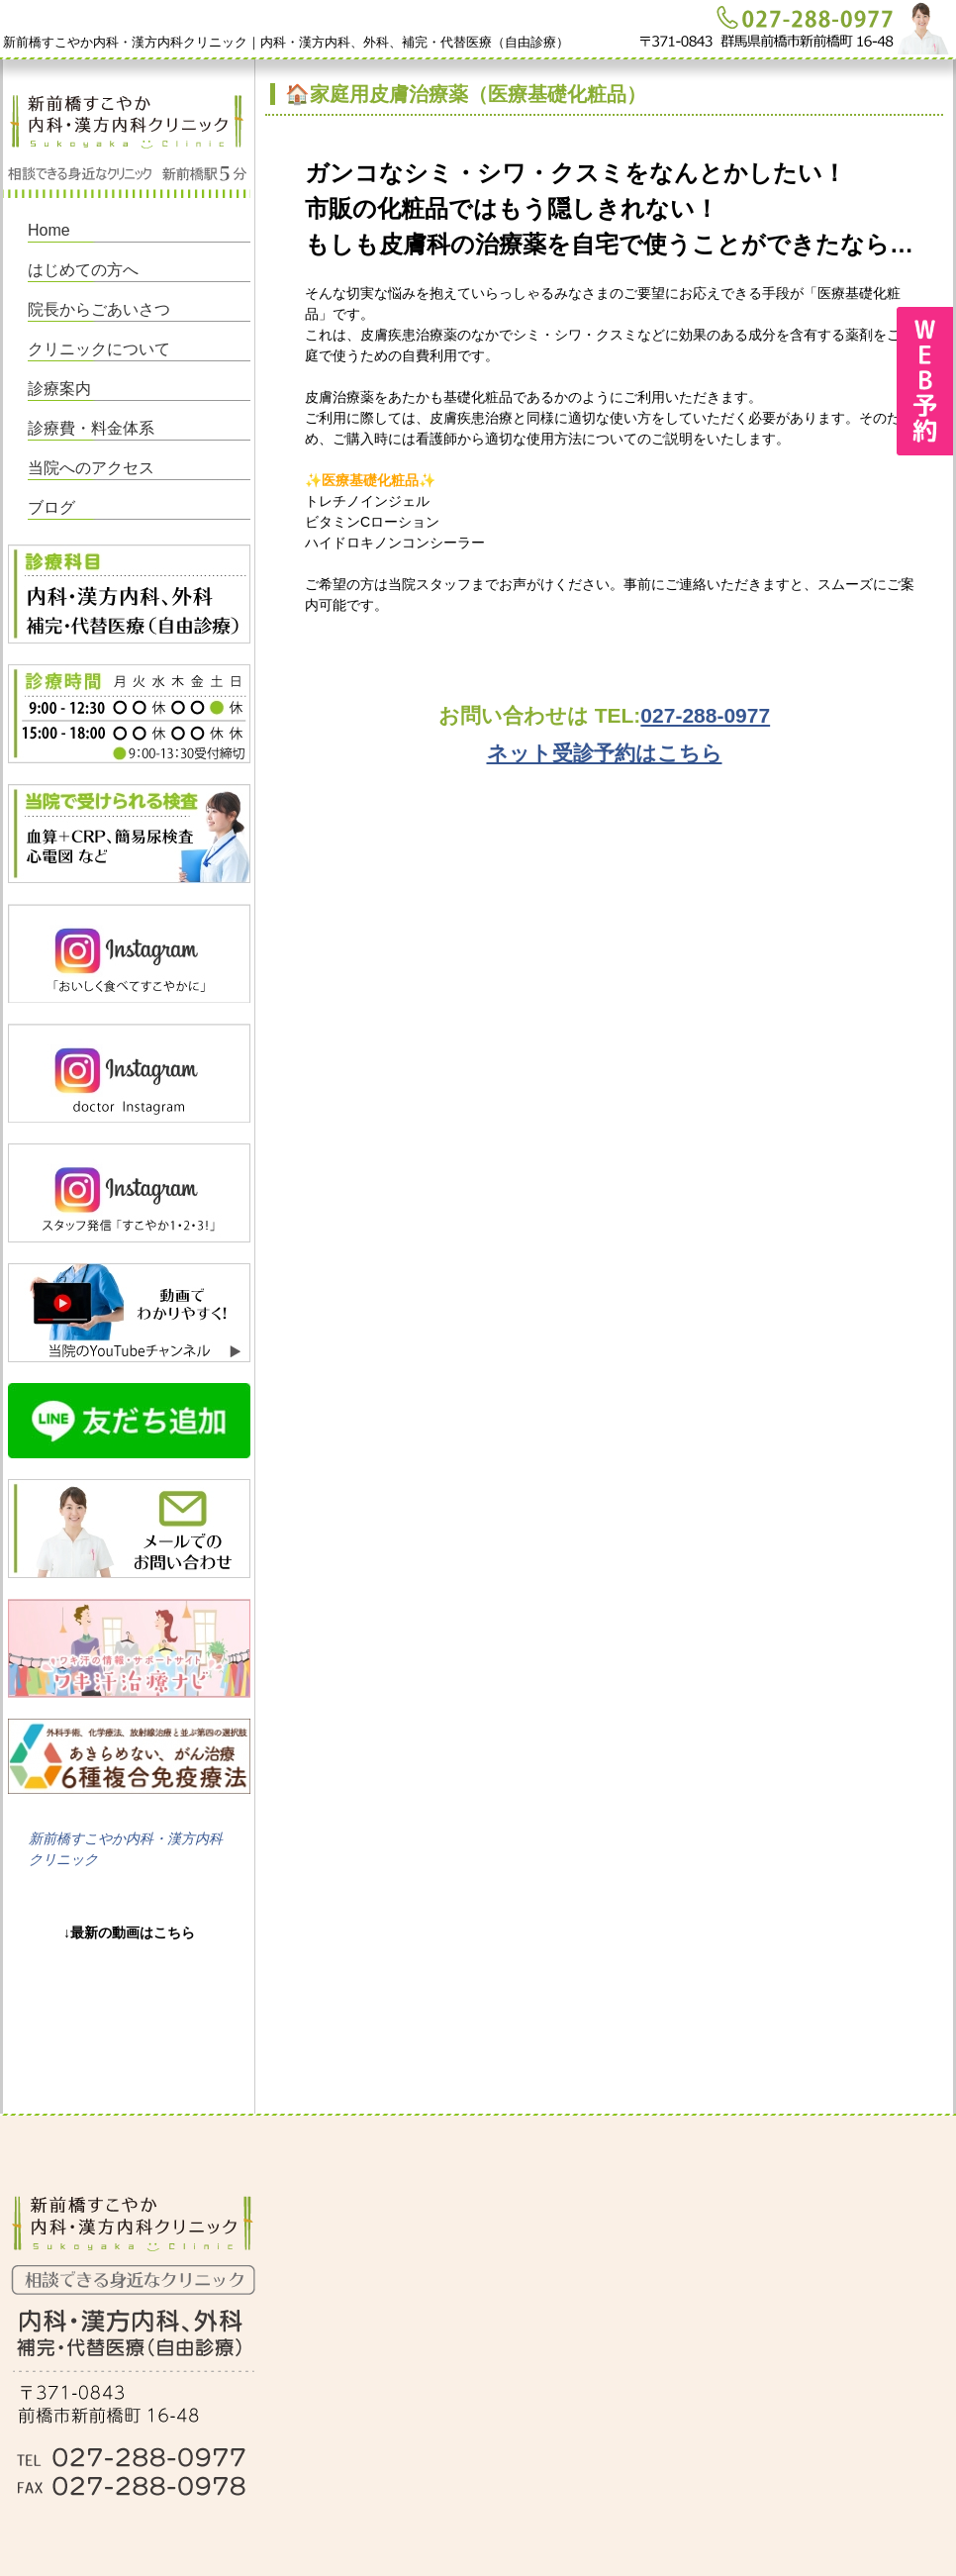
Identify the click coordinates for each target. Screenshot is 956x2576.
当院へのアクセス (91, 467)
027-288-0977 (705, 715)
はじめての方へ (83, 269)
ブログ (51, 507)
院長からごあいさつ (99, 309)
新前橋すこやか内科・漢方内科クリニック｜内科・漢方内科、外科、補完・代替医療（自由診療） (286, 42)
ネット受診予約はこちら (604, 753)
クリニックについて (99, 349)
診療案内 (59, 388)
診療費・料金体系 (91, 428)
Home (49, 230)
